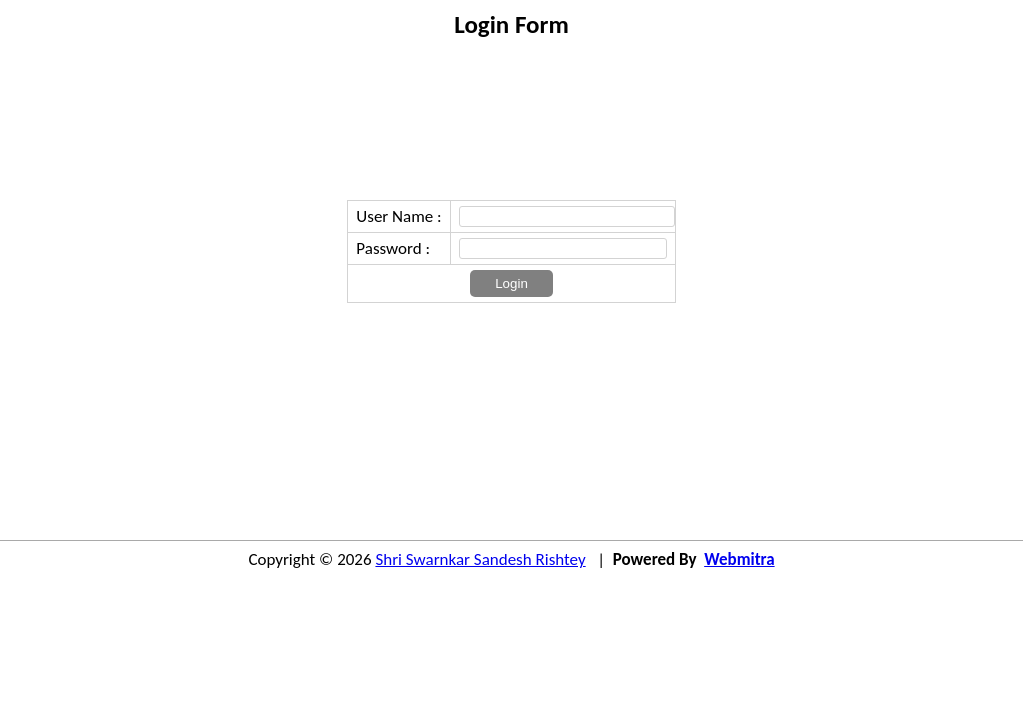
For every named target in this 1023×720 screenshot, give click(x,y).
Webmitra (739, 559)
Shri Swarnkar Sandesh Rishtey (480, 559)
